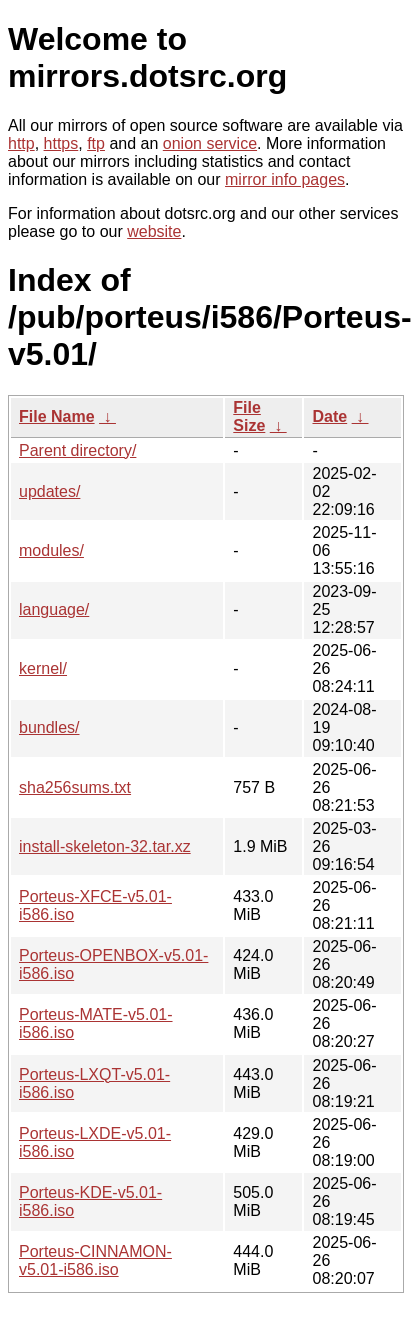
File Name (57, 416)
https (61, 143)
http (21, 143)
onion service (210, 143)
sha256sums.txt (75, 787)
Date (329, 416)
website (154, 231)
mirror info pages (285, 179)
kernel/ (43, 668)
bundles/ (49, 727)
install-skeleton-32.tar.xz (105, 846)
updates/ (49, 491)
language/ (54, 609)
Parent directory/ (77, 450)
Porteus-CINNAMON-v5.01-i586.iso (95, 1260)
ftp (96, 143)
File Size (249, 416)
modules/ (51, 550)
